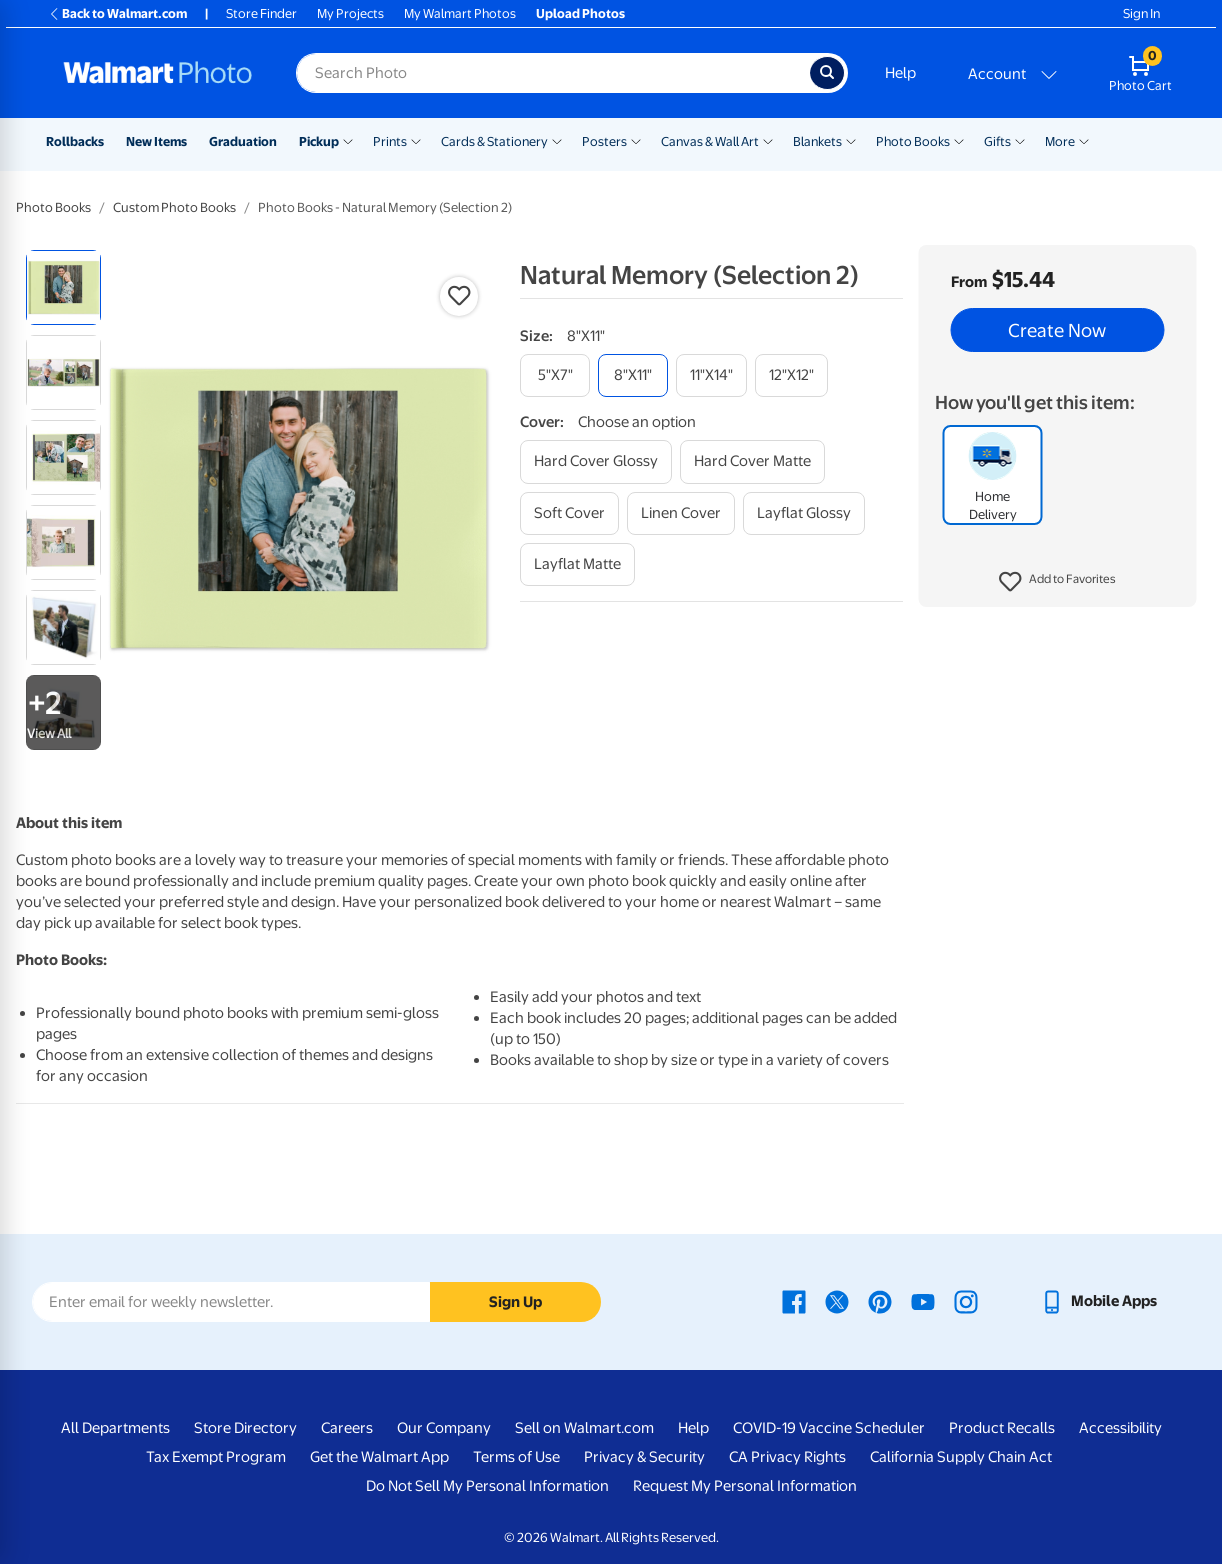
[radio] (63, 287)
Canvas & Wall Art (710, 141)
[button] (1057, 582)
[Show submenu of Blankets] (851, 140)
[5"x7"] (555, 375)
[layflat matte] (577, 564)
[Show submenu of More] (1084, 140)
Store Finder (261, 13)
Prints (390, 141)
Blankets (817, 141)
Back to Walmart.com (117, 13)
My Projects (350, 13)
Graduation (243, 141)
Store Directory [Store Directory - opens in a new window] (245, 1428)
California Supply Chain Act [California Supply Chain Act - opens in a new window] (961, 1457)
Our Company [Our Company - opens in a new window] (444, 1428)
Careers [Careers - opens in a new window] (347, 1428)
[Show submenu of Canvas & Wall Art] (768, 140)
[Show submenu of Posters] (636, 140)
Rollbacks (75, 141)
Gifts (997, 141)
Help (900, 73)
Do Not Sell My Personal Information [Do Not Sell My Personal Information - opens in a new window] (487, 1486)
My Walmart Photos (460, 13)
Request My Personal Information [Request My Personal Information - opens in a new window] (745, 1486)
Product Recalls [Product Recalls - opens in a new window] (1002, 1428)
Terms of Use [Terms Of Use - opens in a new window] (516, 1457)
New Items (156, 141)
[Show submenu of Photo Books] (959, 140)
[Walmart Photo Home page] (158, 73)
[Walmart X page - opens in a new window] (837, 1301)
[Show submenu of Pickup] (348, 140)
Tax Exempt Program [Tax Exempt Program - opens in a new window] (216, 1457)
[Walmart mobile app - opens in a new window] (1098, 1301)
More (1060, 141)
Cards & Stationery (494, 141)
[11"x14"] (711, 375)
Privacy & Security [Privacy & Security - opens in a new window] (644, 1457)
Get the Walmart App (379, 1457)
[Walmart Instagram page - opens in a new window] (966, 1301)
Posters (604, 141)
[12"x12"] (791, 375)
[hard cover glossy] (596, 461)
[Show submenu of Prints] (416, 140)
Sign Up (515, 1302)
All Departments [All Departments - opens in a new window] (115, 1428)
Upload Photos (580, 13)
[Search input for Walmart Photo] (553, 73)
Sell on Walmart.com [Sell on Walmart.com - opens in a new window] (584, 1428)
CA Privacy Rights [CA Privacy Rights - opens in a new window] (787, 1457)
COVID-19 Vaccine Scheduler (829, 1428)
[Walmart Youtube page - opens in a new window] (923, 1301)
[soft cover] (569, 513)
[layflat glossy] (804, 513)
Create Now (1057, 330)
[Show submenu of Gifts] (1020, 140)
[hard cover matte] (752, 461)
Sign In (1141, 13)
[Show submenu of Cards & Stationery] (557, 140)
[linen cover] (681, 513)
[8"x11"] (633, 375)
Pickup (319, 141)
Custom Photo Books (174, 207)
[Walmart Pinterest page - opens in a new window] (880, 1301)
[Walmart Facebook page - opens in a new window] (794, 1301)
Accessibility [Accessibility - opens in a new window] (1120, 1428)
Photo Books (913, 141)
